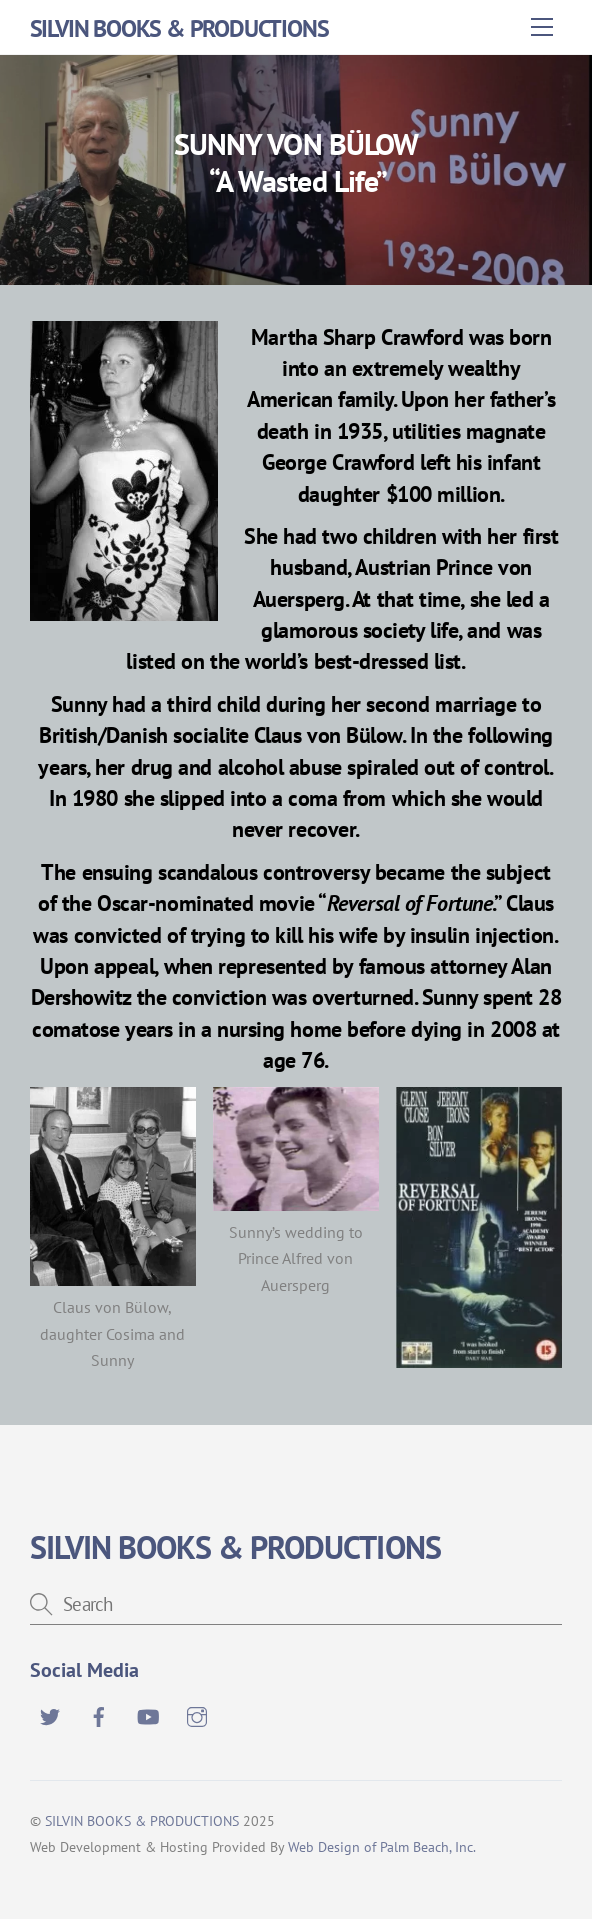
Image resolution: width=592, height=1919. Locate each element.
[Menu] (542, 27)
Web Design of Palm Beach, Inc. (382, 1846)
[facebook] (99, 1714)
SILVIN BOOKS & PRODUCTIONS (142, 1820)
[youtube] (148, 1714)
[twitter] (50, 1714)
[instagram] (197, 1714)
